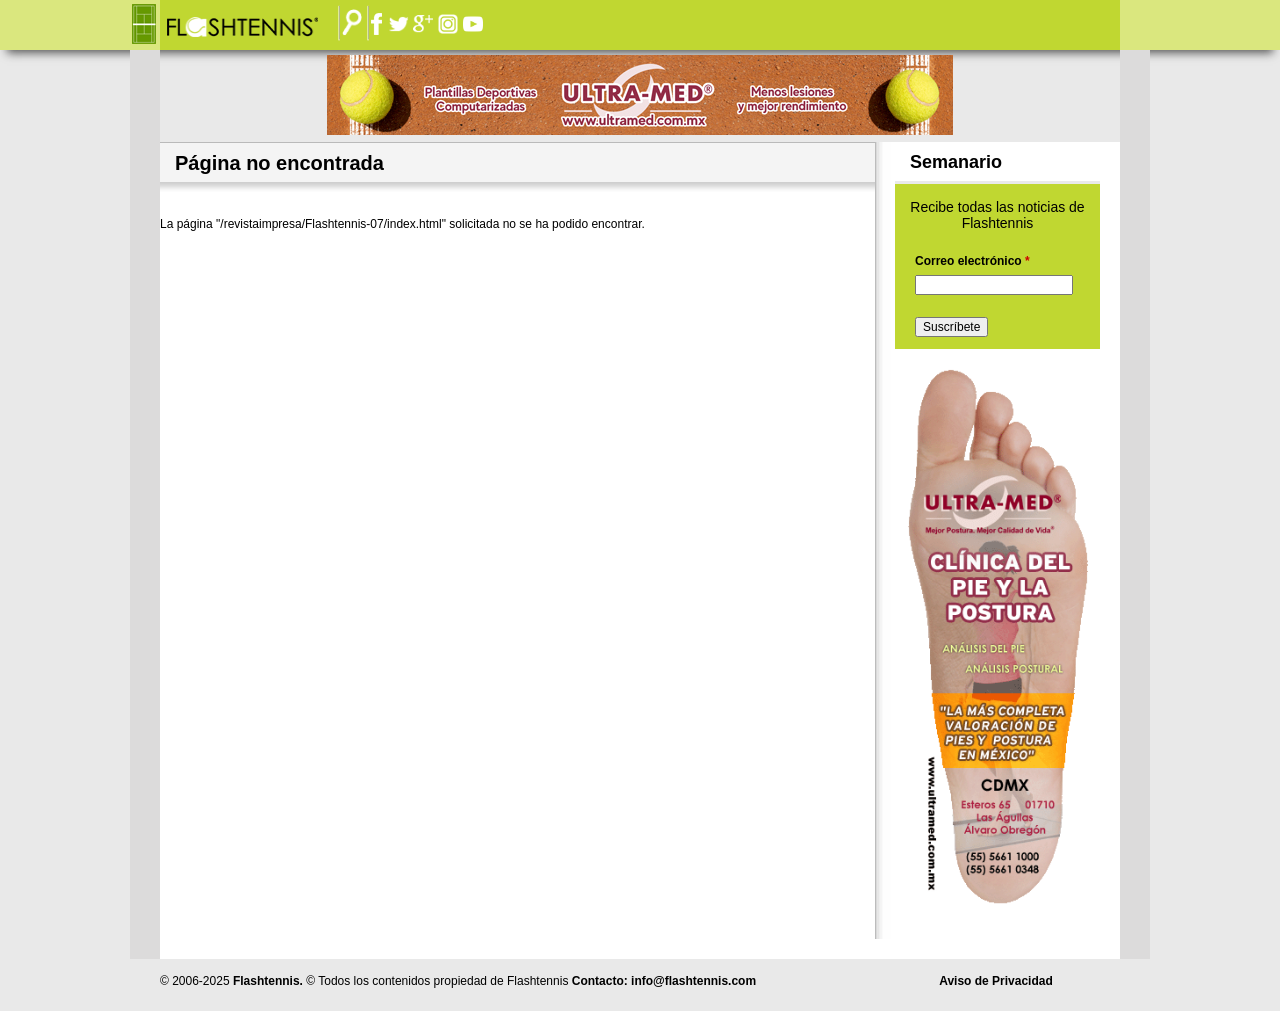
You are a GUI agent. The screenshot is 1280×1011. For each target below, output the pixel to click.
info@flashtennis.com (693, 981)
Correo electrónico (972, 261)
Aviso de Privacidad (996, 981)
